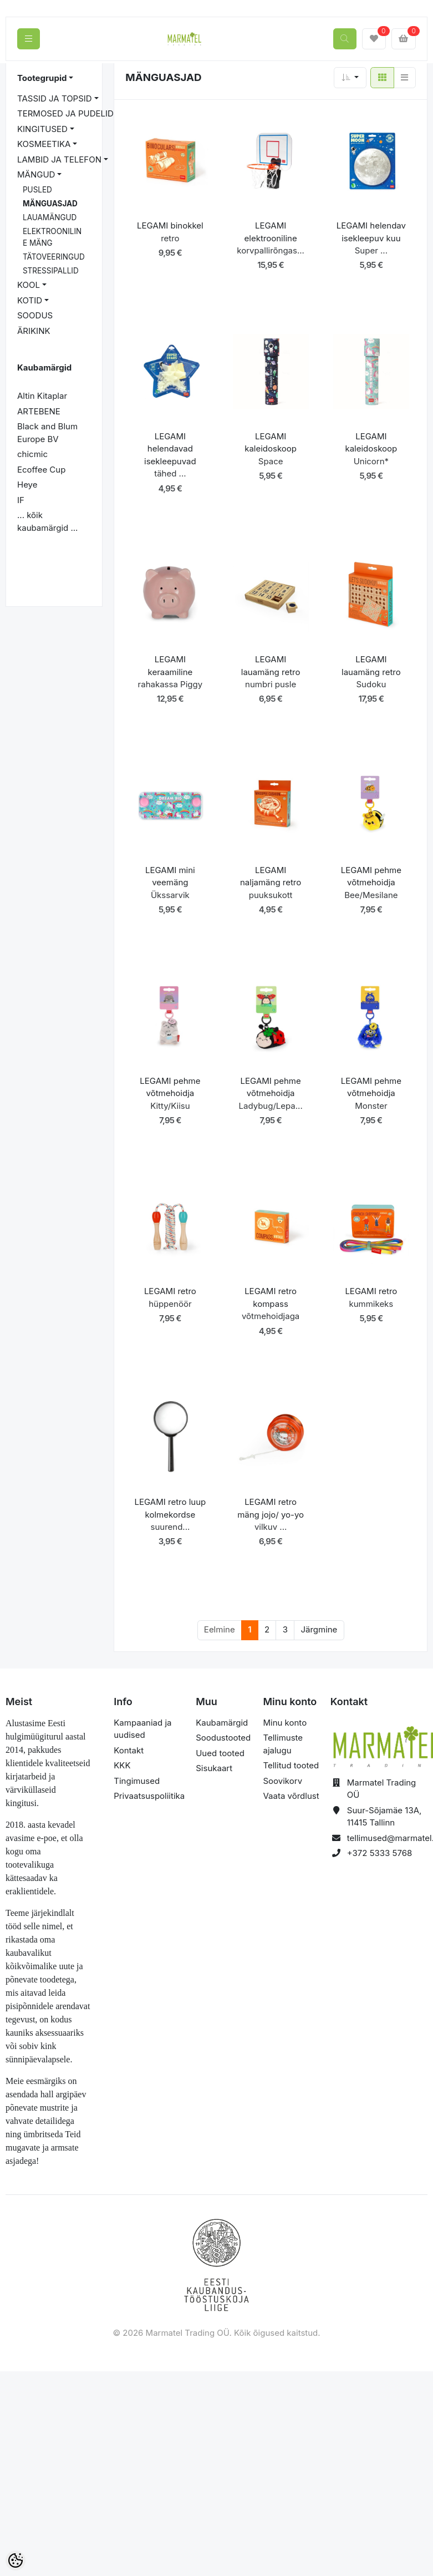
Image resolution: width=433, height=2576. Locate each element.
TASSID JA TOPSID (54, 98)
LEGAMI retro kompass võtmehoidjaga (270, 1303)
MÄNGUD (36, 174)
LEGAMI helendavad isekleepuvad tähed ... (170, 455)
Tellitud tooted (291, 1765)
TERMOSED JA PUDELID (65, 113)
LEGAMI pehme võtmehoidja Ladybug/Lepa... (270, 1093)
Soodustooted (223, 1737)
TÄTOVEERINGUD (54, 256)
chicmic (32, 454)
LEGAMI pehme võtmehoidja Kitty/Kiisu (170, 1093)
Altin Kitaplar (42, 396)
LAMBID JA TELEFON (59, 159)
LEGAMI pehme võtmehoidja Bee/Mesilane (371, 882)
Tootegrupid (42, 78)
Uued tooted (220, 1753)
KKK (122, 1765)
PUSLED (37, 189)
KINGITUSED (42, 129)
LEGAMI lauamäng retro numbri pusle (270, 671)
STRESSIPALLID (51, 270)
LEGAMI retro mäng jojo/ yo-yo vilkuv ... (270, 1514)
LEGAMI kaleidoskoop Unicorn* (371, 448)
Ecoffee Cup (41, 469)
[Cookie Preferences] (16, 2560)
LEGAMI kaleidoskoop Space (270, 448)
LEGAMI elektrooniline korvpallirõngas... (270, 238)
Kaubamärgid (222, 1722)
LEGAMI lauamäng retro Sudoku (371, 671)
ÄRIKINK (33, 331)
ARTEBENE (38, 411)
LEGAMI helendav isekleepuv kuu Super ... (371, 238)
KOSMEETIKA (43, 144)
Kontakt (129, 1750)
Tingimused (137, 1781)
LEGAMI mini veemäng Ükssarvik (170, 882)
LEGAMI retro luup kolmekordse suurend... (170, 1514)
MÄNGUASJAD (50, 203)
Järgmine (318, 1629)
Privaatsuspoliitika (149, 1796)
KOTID (29, 300)
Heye (27, 484)
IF (20, 500)
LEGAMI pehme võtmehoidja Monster (371, 1093)
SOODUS (35, 315)
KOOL (28, 285)
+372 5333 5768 (379, 1853)
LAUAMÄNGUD (50, 217)
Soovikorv (282, 1781)
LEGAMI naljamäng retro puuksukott (270, 882)
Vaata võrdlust (291, 1796)
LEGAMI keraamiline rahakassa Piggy (170, 671)
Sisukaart (214, 1768)
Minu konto (285, 1722)
